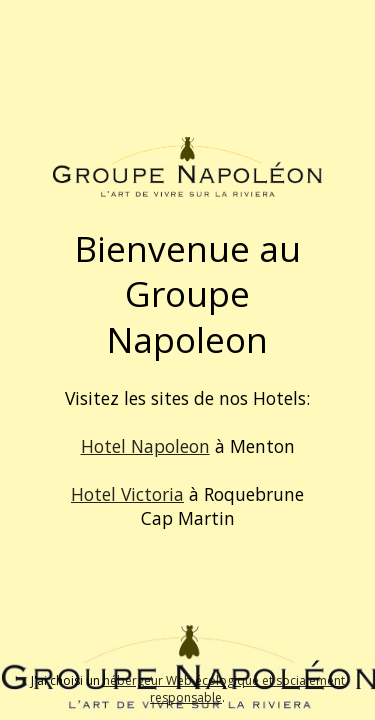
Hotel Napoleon (145, 446)
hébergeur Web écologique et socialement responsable (224, 689)
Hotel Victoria (127, 494)
